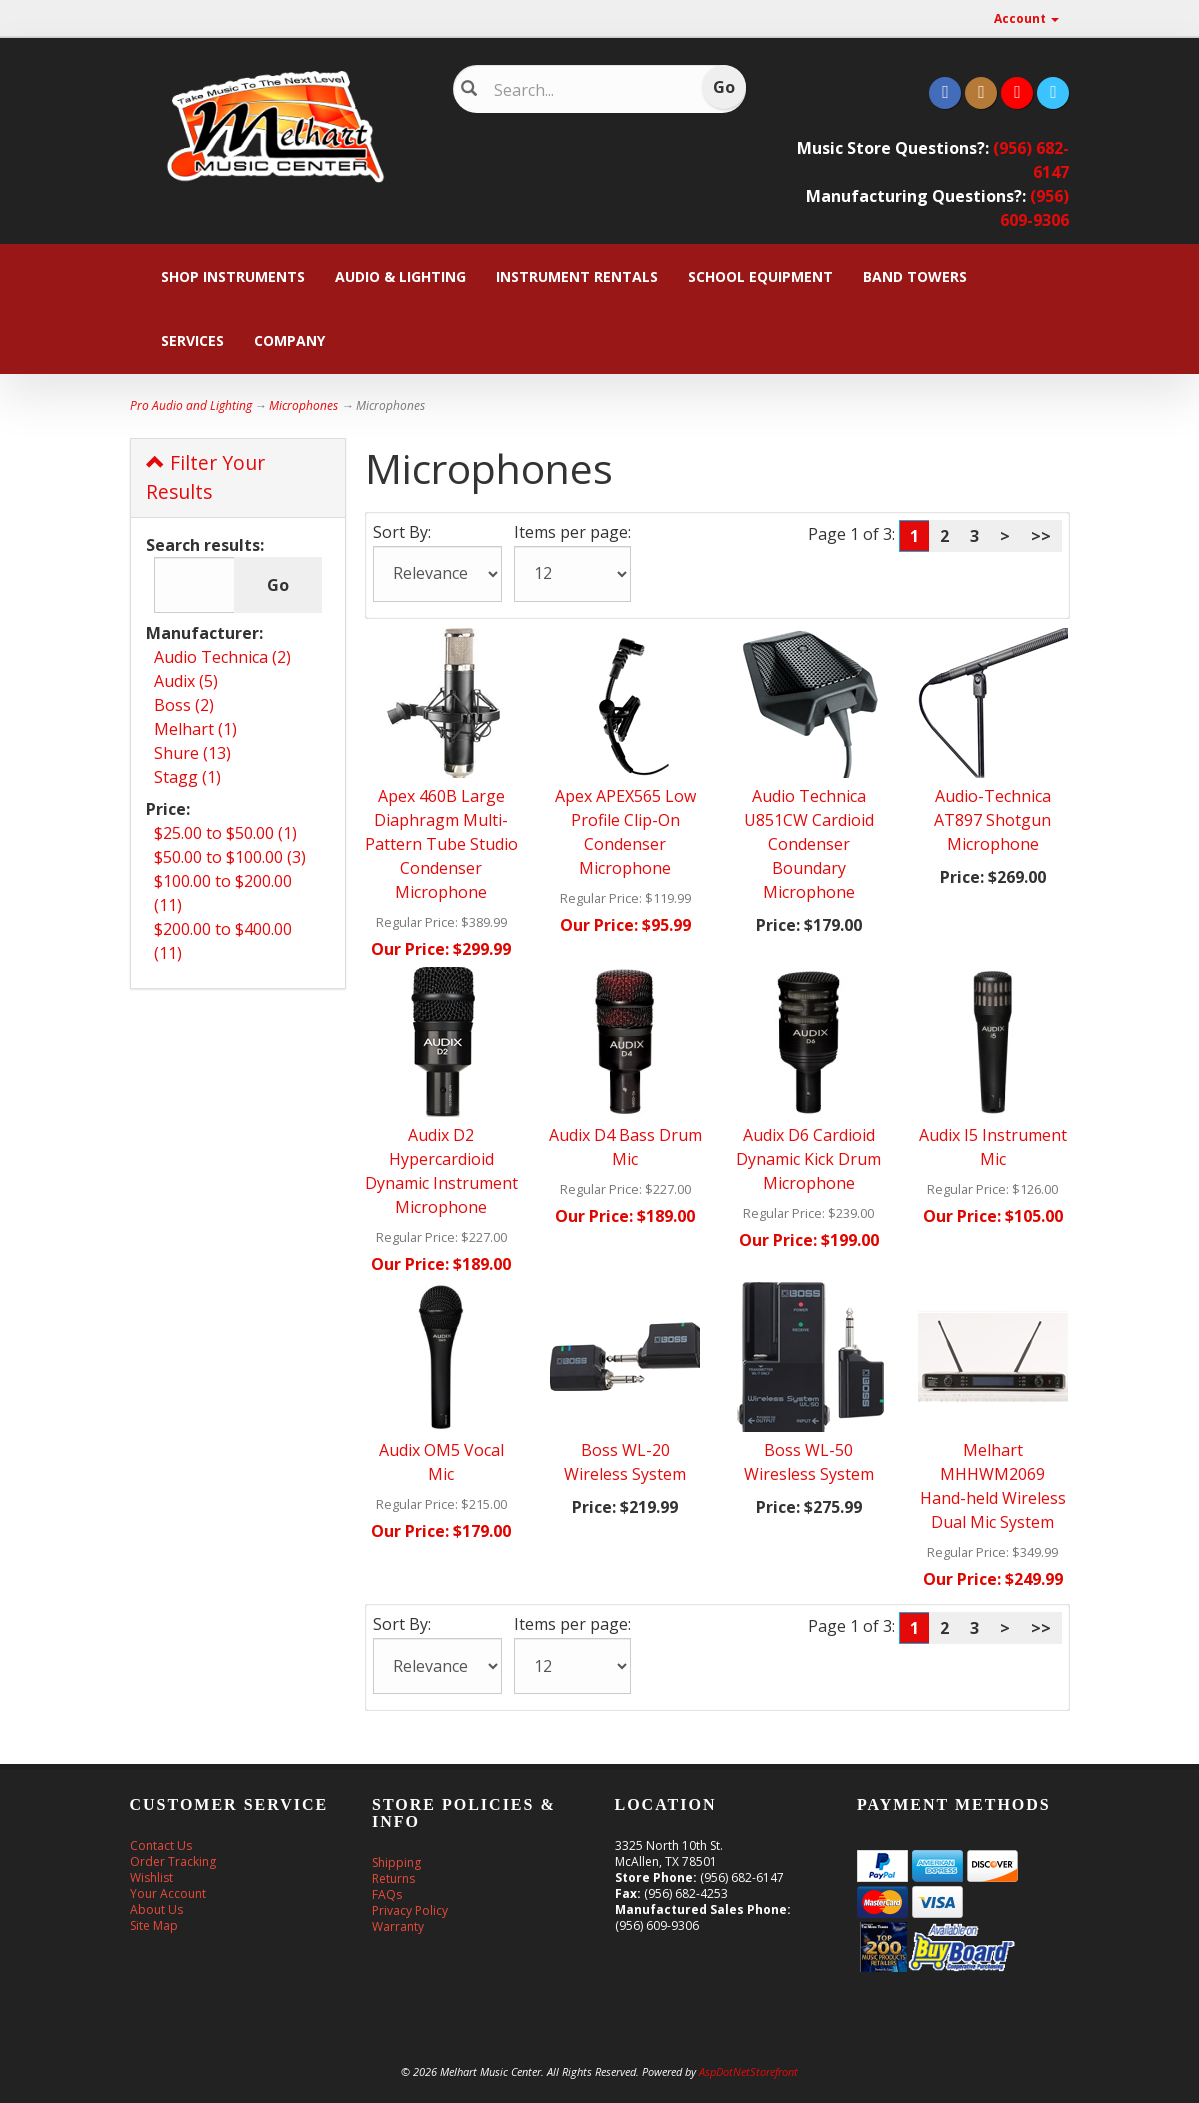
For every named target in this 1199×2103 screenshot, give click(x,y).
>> (1041, 536)
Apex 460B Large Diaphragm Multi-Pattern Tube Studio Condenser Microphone (441, 844)
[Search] (587, 90)
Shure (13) (192, 753)
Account (1026, 18)
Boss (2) (184, 705)
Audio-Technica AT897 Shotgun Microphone (992, 820)
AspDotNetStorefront (748, 2071)
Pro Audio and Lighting (191, 405)
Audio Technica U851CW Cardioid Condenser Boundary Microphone (809, 844)
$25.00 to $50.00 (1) (225, 833)
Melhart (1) (195, 729)
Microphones (303, 405)
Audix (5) (186, 681)
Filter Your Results (205, 477)
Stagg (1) (187, 777)
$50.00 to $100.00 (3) (230, 857)
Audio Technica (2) (222, 657)
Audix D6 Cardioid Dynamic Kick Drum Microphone (808, 1159)
